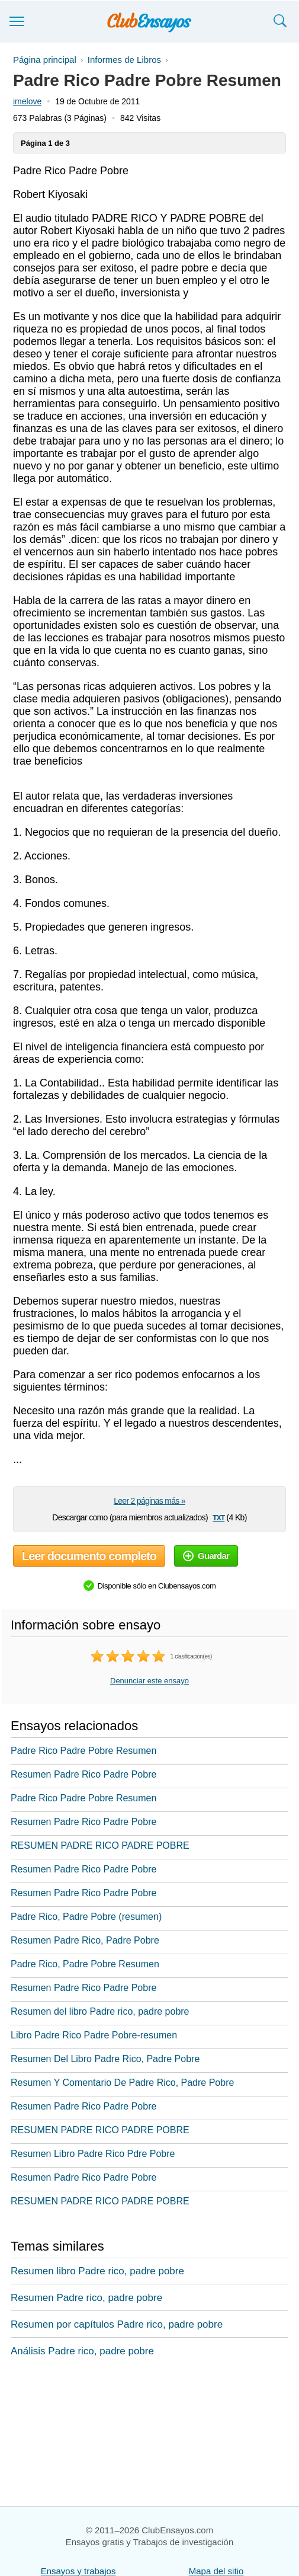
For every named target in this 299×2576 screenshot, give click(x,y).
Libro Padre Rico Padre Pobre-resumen (94, 2035)
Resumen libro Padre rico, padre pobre (97, 2271)
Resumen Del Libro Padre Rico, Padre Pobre (105, 2059)
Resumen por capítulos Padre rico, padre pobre (117, 2324)
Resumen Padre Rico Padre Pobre (83, 1774)
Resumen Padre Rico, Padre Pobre (85, 1940)
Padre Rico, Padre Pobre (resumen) (86, 1917)
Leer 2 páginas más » (149, 1501)
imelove (27, 101)
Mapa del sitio (216, 2571)
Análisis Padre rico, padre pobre (82, 2351)
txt (218, 1517)
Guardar (206, 1555)
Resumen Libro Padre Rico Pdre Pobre (93, 2154)
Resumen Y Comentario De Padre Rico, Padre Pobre (122, 2083)
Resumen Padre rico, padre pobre (86, 2297)
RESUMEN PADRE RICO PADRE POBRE (100, 1845)
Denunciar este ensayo (149, 1680)
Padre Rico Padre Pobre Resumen (83, 1751)
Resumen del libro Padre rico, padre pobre (100, 2011)
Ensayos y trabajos (78, 2571)
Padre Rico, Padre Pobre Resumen (85, 1964)
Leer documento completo (89, 1555)
